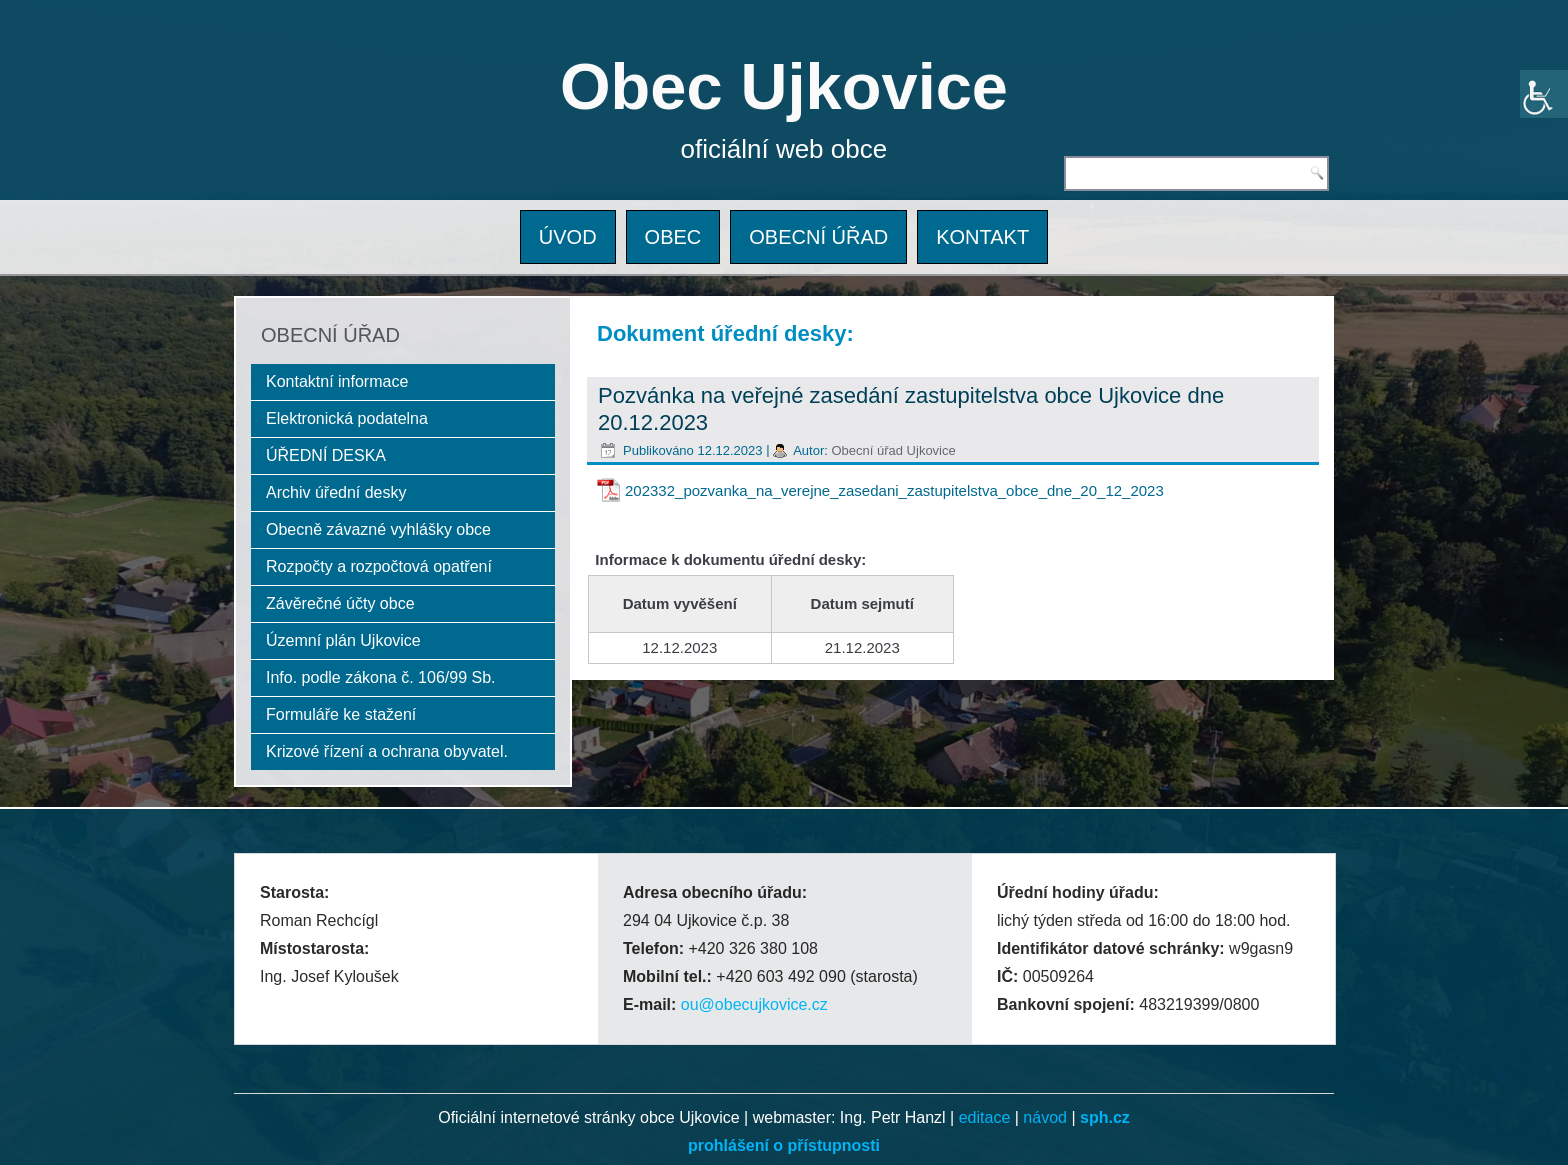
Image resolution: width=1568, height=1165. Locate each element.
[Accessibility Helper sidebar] (1544, 94)
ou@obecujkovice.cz (754, 1004)
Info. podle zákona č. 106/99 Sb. (381, 677)
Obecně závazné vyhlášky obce (378, 529)
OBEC (673, 237)
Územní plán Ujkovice (343, 640)
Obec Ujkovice (784, 86)
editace (985, 1117)
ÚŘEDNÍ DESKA (326, 455)
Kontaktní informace (337, 381)
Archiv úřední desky (336, 492)
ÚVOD (568, 237)
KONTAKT (982, 237)
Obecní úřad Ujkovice (893, 450)
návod (1045, 1117)
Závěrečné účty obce (340, 603)
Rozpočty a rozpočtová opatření (379, 566)
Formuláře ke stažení (341, 714)
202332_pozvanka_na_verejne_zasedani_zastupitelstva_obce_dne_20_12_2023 (894, 490)
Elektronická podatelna (347, 418)
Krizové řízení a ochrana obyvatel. (387, 751)
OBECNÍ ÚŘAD (818, 237)
